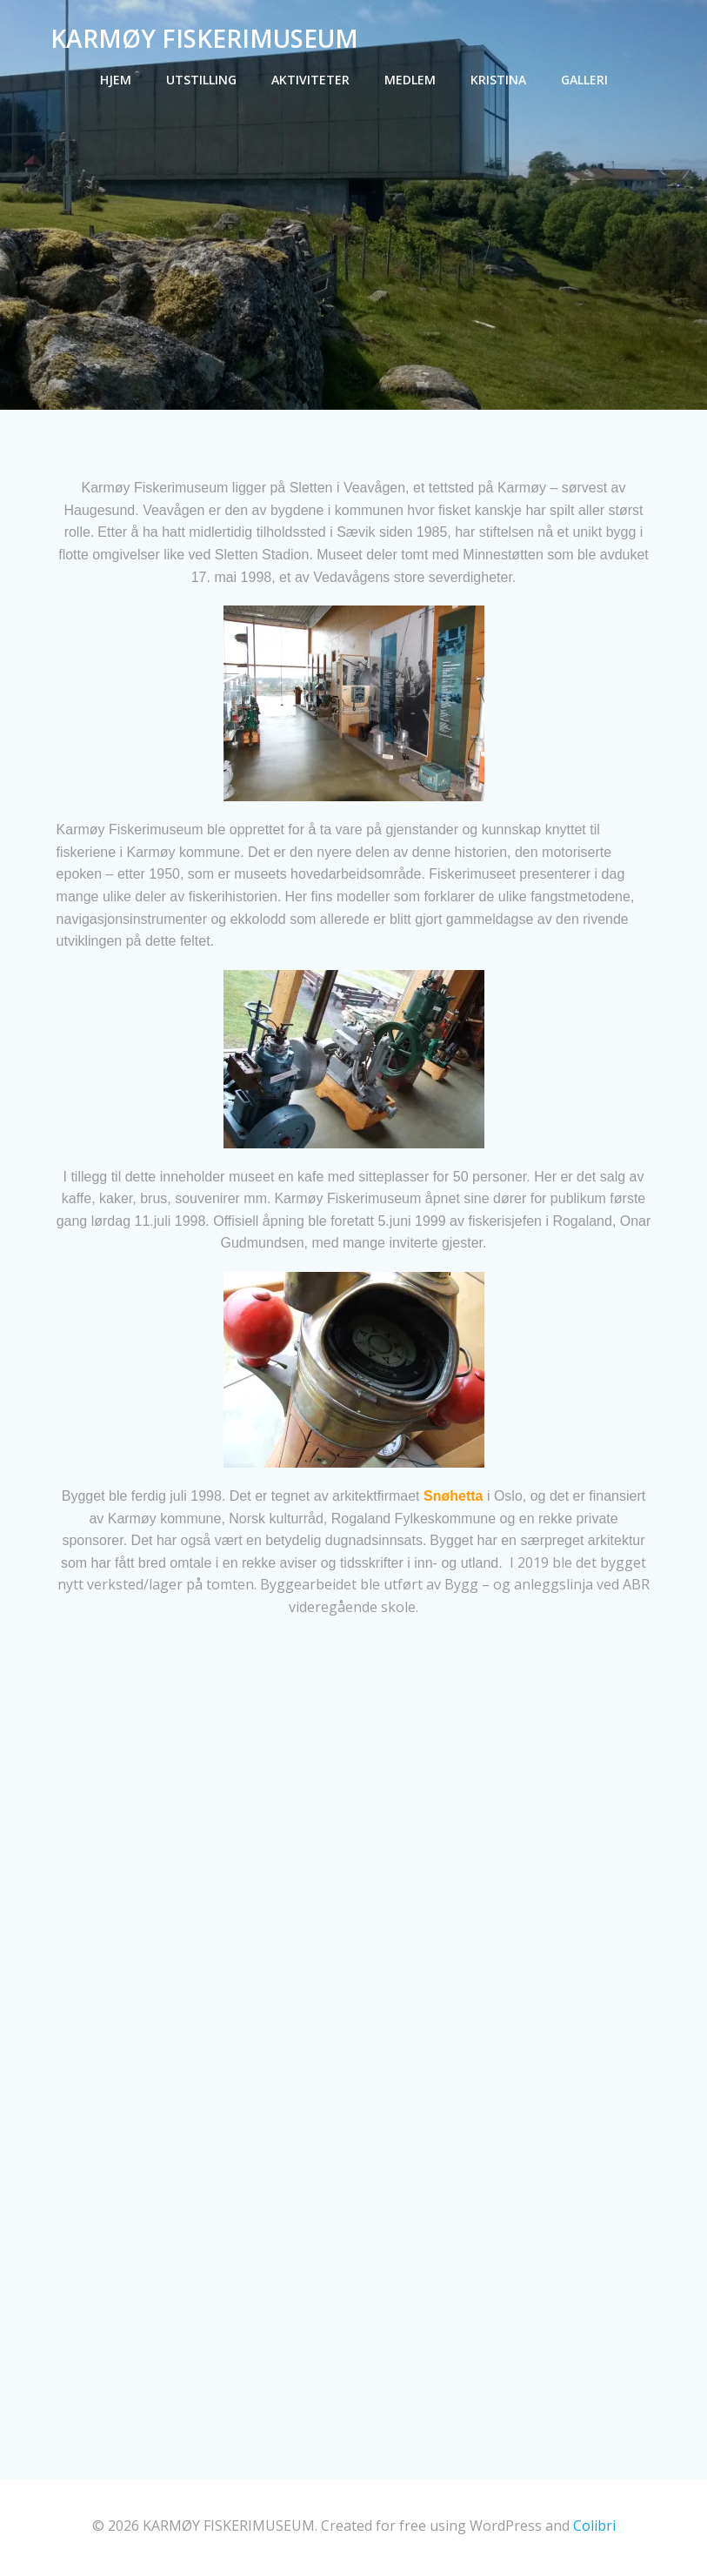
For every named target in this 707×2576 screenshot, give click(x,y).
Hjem (115, 78)
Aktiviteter (310, 78)
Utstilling (201, 78)
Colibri (594, 2529)
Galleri (584, 78)
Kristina (498, 78)
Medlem (410, 78)
